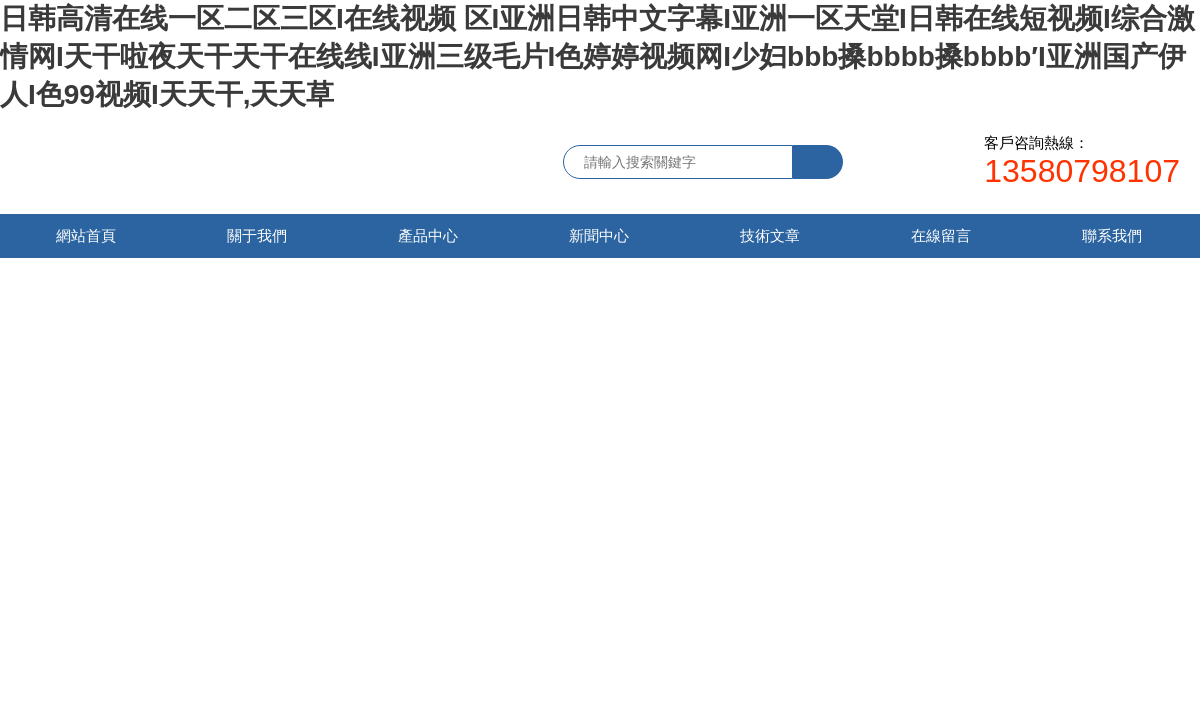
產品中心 (428, 235)
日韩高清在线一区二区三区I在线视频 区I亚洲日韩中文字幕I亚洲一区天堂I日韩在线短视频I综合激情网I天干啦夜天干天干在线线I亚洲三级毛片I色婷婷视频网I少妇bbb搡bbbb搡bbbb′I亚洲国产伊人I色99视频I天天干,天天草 (597, 56)
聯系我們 (1112, 235)
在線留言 (941, 235)
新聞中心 (599, 235)
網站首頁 (86, 235)
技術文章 (770, 235)
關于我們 (257, 235)
